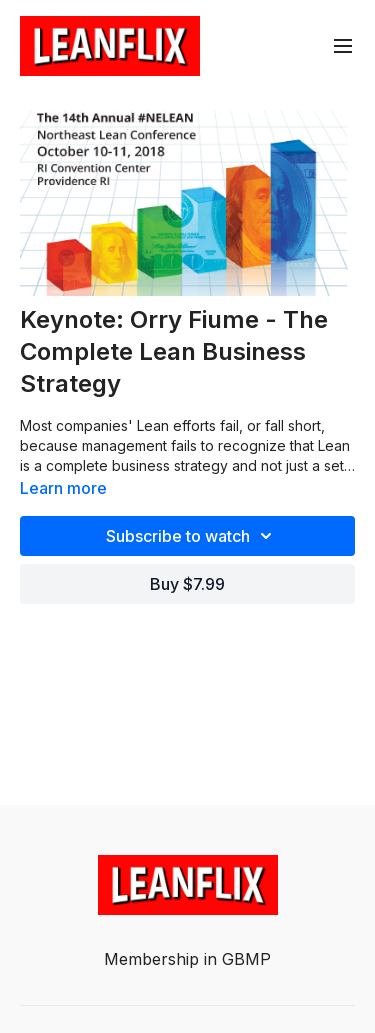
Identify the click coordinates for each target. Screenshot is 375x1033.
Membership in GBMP (187, 959)
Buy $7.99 (187, 584)
